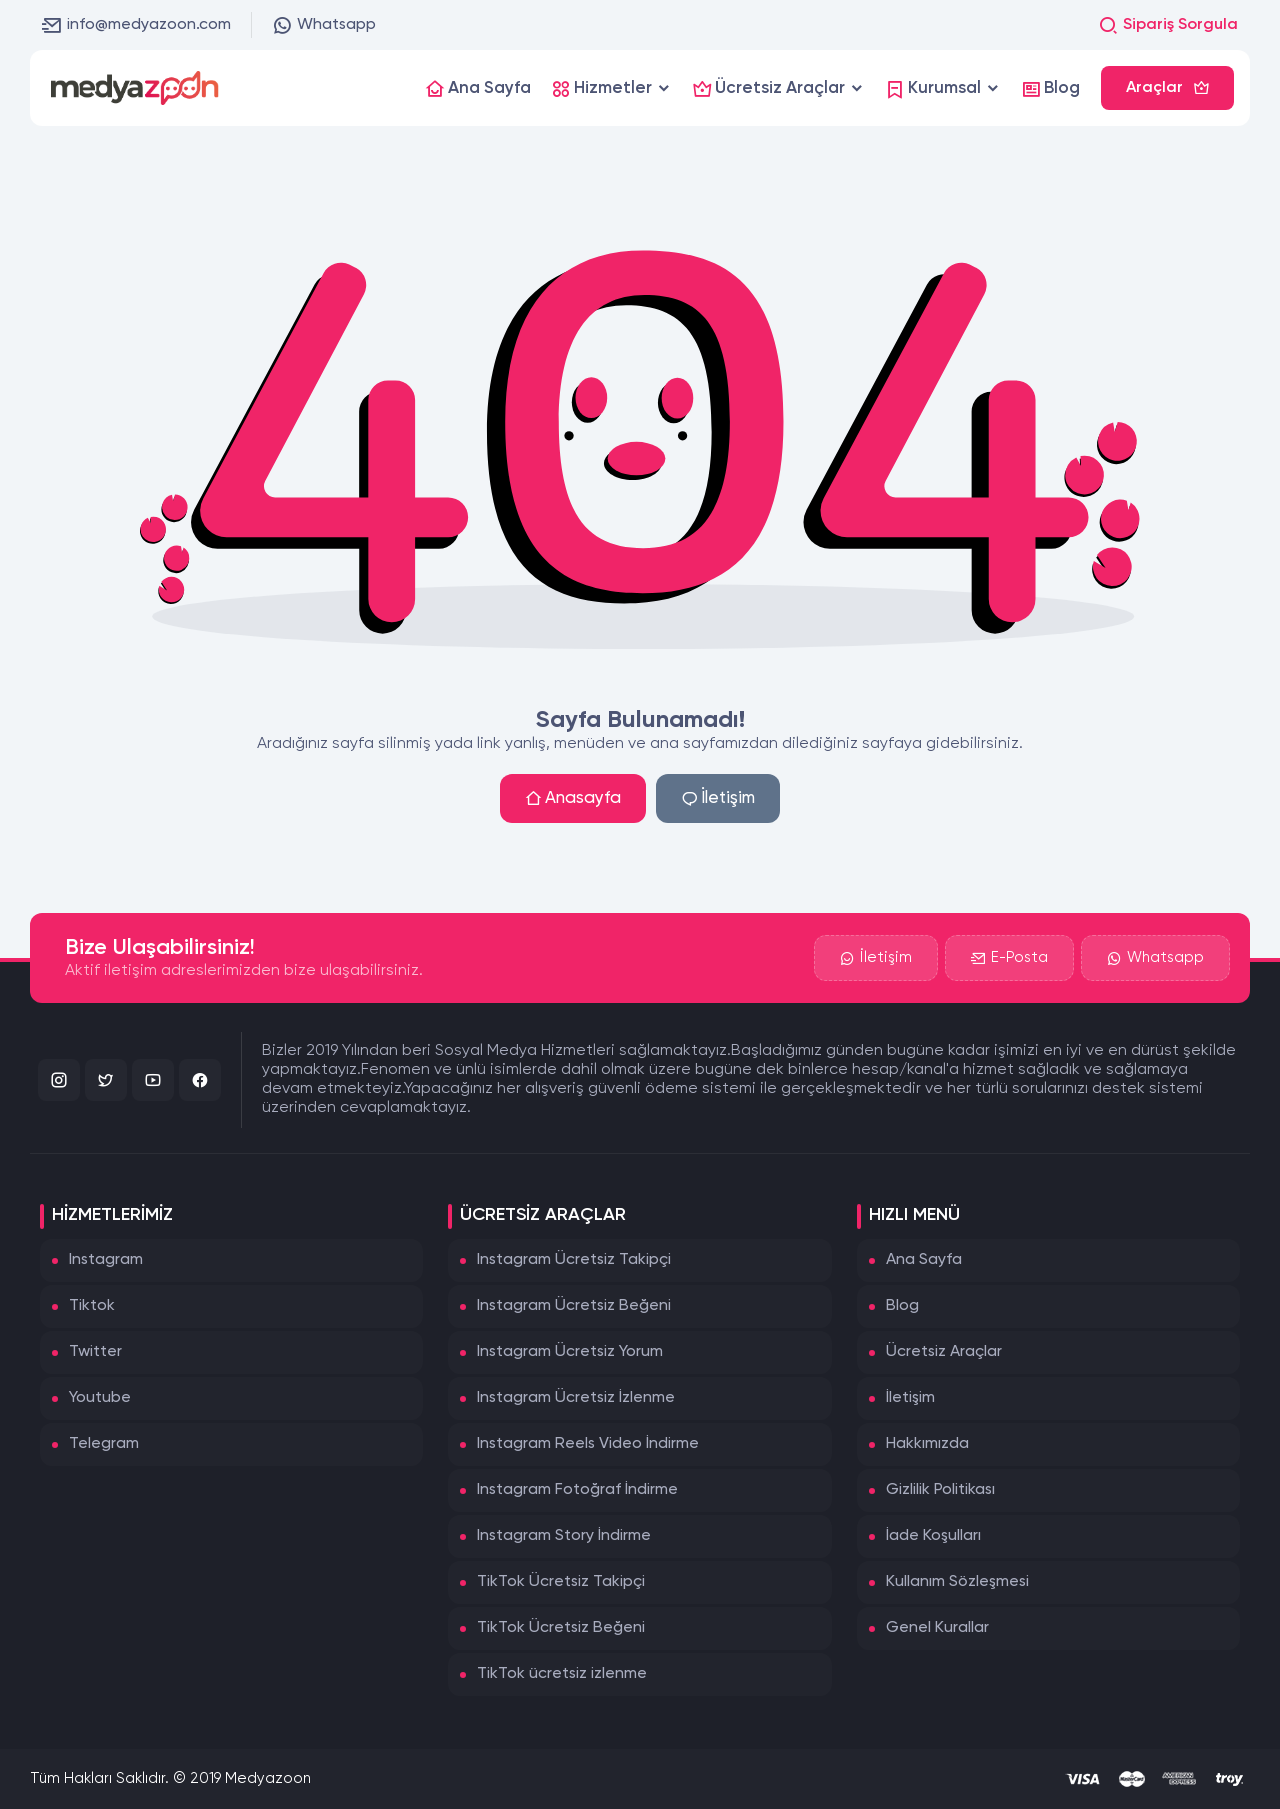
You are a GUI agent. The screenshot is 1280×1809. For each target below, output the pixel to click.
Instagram (106, 1260)
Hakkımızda (927, 1444)
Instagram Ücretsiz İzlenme (576, 1398)
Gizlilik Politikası (940, 1490)
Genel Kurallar (937, 1628)
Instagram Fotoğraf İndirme (577, 1490)
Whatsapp (324, 25)
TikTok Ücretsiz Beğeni (561, 1628)
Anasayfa (573, 798)
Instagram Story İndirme (564, 1536)
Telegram (104, 1444)
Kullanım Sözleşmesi (957, 1582)
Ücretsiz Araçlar (944, 1352)
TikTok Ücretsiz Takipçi (561, 1582)
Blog (902, 1306)
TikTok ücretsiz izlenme (562, 1674)
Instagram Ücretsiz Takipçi (574, 1260)
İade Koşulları (933, 1536)
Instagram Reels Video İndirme (588, 1444)
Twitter (95, 1352)
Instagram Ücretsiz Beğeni (574, 1306)
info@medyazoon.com (136, 25)
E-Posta (1009, 958)
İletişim (718, 798)
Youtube (100, 1398)
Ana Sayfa (924, 1260)
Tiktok (92, 1306)
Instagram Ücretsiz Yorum (570, 1352)
